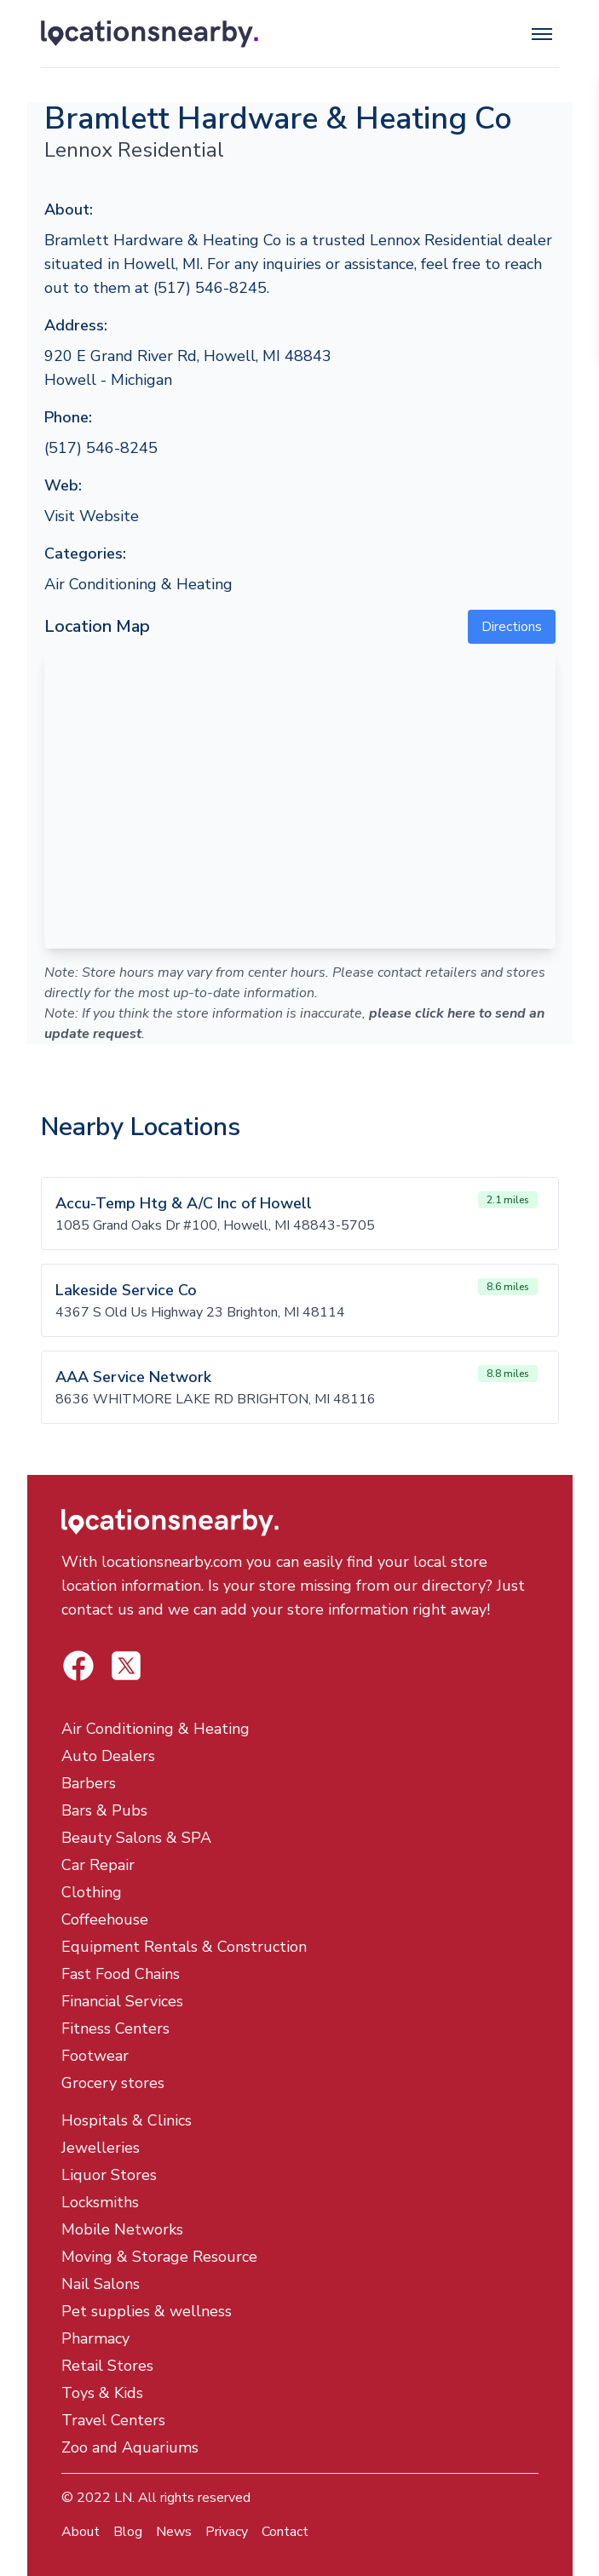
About (80, 2531)
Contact (285, 2531)
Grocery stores (112, 2083)
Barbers (88, 1783)
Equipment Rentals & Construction (184, 1946)
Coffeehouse (104, 1919)
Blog (127, 2531)
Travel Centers (113, 2420)
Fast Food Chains (120, 1974)
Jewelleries (100, 2147)
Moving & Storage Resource (159, 2256)
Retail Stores (107, 2365)
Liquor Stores (109, 2175)
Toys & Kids (102, 2393)
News (174, 2531)
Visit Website (91, 516)
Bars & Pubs (104, 1810)
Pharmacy (95, 2338)
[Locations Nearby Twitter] (78, 1666)
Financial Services (122, 2001)
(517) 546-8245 (101, 448)
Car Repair (98, 1865)
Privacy (226, 2531)
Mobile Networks (122, 2229)
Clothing (91, 1892)
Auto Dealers (108, 1756)
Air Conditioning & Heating (138, 584)
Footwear (95, 2055)
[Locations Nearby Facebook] (126, 1666)
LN (123, 2497)
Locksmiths (100, 2202)
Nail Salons (100, 2284)
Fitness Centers (115, 2028)
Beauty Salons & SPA (136, 1837)
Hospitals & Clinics (126, 2120)
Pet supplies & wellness (146, 2311)
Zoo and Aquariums (130, 2447)
